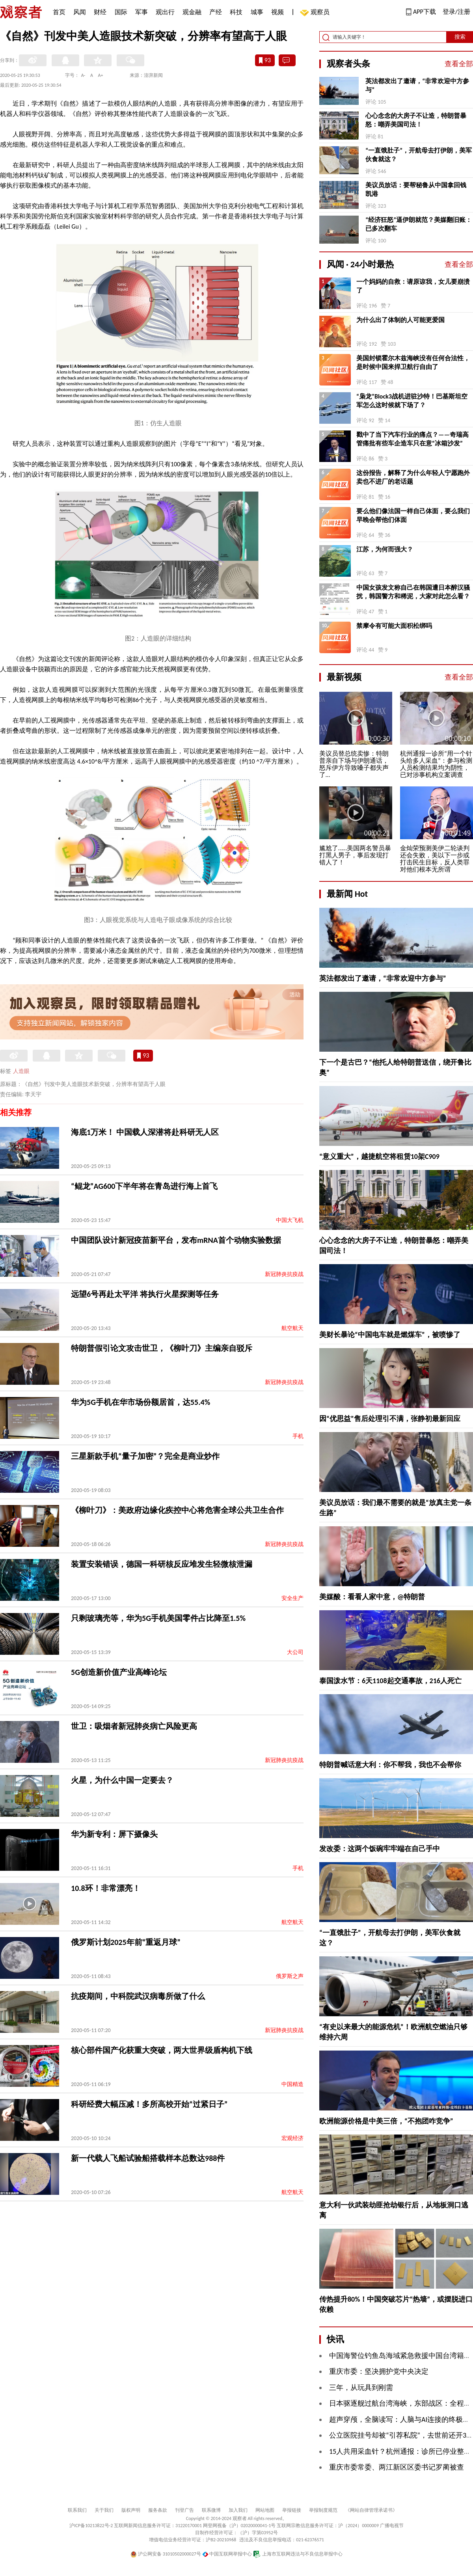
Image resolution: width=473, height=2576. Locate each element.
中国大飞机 (290, 1220)
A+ (100, 75)
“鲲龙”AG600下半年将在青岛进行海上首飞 (144, 1186)
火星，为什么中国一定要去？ (122, 1780)
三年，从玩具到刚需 (361, 2387)
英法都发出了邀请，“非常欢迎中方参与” (417, 85)
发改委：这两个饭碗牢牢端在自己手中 (379, 1848)
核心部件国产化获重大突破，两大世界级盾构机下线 (161, 2050)
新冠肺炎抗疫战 (284, 1274)
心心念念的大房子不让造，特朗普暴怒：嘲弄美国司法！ (415, 120)
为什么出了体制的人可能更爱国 (400, 320)
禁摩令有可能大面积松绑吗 (394, 626)
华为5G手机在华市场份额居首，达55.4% (140, 1402)
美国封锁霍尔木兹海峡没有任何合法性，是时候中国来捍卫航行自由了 (413, 362)
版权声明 (130, 2510)
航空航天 (292, 1328)
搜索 (460, 37)
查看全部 (459, 64)
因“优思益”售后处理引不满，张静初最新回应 (389, 1418)
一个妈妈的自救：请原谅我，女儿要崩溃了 (413, 286)
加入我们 (238, 2510)
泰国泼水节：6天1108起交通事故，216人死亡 (390, 1680)
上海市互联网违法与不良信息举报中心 (298, 2554)
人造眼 (21, 1071)
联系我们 (77, 2510)
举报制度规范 (323, 2510)
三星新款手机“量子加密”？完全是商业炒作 (145, 1456)
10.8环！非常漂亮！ (105, 1888)
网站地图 (264, 2510)
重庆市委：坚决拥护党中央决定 (378, 2371)
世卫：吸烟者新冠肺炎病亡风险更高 (134, 1726)
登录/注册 (456, 11)
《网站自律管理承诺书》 (371, 2510)
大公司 (295, 1652)
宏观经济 (292, 2138)
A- (83, 75)
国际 (121, 12)
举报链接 (291, 2510)
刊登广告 (184, 2510)
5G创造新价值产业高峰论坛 (119, 1672)
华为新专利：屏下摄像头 (114, 1834)
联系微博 (211, 2510)
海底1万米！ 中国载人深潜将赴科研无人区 (145, 1132)
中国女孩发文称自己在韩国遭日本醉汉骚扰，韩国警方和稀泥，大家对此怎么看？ (413, 592)
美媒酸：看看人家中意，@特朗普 (372, 1597)
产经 (215, 12)
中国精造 (292, 2084)
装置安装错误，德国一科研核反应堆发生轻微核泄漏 (161, 1564)
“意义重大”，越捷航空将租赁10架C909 (379, 1156)
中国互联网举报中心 (227, 2554)
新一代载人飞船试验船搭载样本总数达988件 (148, 2158)
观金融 (191, 12)
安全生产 (292, 1598)
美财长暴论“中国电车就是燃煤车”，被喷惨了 (389, 1334)
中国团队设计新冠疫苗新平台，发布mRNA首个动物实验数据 (176, 1240)
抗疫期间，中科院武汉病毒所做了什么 (138, 1996)
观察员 (316, 12)
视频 (277, 12)
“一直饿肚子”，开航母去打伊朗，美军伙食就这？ (418, 155)
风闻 (79, 12)
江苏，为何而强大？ (384, 549)
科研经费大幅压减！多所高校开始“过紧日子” (149, 2104)
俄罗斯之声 (290, 1976)
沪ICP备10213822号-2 (91, 2525)
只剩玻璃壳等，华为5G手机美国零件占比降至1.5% (158, 1618)
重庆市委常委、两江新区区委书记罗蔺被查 (396, 2467)
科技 (236, 12)
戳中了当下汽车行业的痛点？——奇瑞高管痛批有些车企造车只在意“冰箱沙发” (412, 439)
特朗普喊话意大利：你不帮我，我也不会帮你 (390, 1764)
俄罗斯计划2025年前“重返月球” (126, 1942)
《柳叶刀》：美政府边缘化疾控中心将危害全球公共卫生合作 (177, 1510)
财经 (100, 12)
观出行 (165, 12)
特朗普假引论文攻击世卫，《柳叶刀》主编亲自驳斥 (161, 1348)
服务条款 (157, 2510)
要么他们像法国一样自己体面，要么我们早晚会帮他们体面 (413, 515)
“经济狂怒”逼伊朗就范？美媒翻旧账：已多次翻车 (418, 224)
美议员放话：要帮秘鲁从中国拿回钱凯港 (415, 189)
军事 (141, 12)
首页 (59, 12)
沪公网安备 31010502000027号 (165, 2554)
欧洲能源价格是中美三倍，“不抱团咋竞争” (386, 2121)
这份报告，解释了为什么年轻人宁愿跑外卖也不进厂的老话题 (413, 477)
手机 (298, 1436)
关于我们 (104, 2510)
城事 (257, 12)
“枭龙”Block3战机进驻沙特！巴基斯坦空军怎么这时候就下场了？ (411, 401)
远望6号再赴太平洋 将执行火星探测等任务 (145, 1294)
